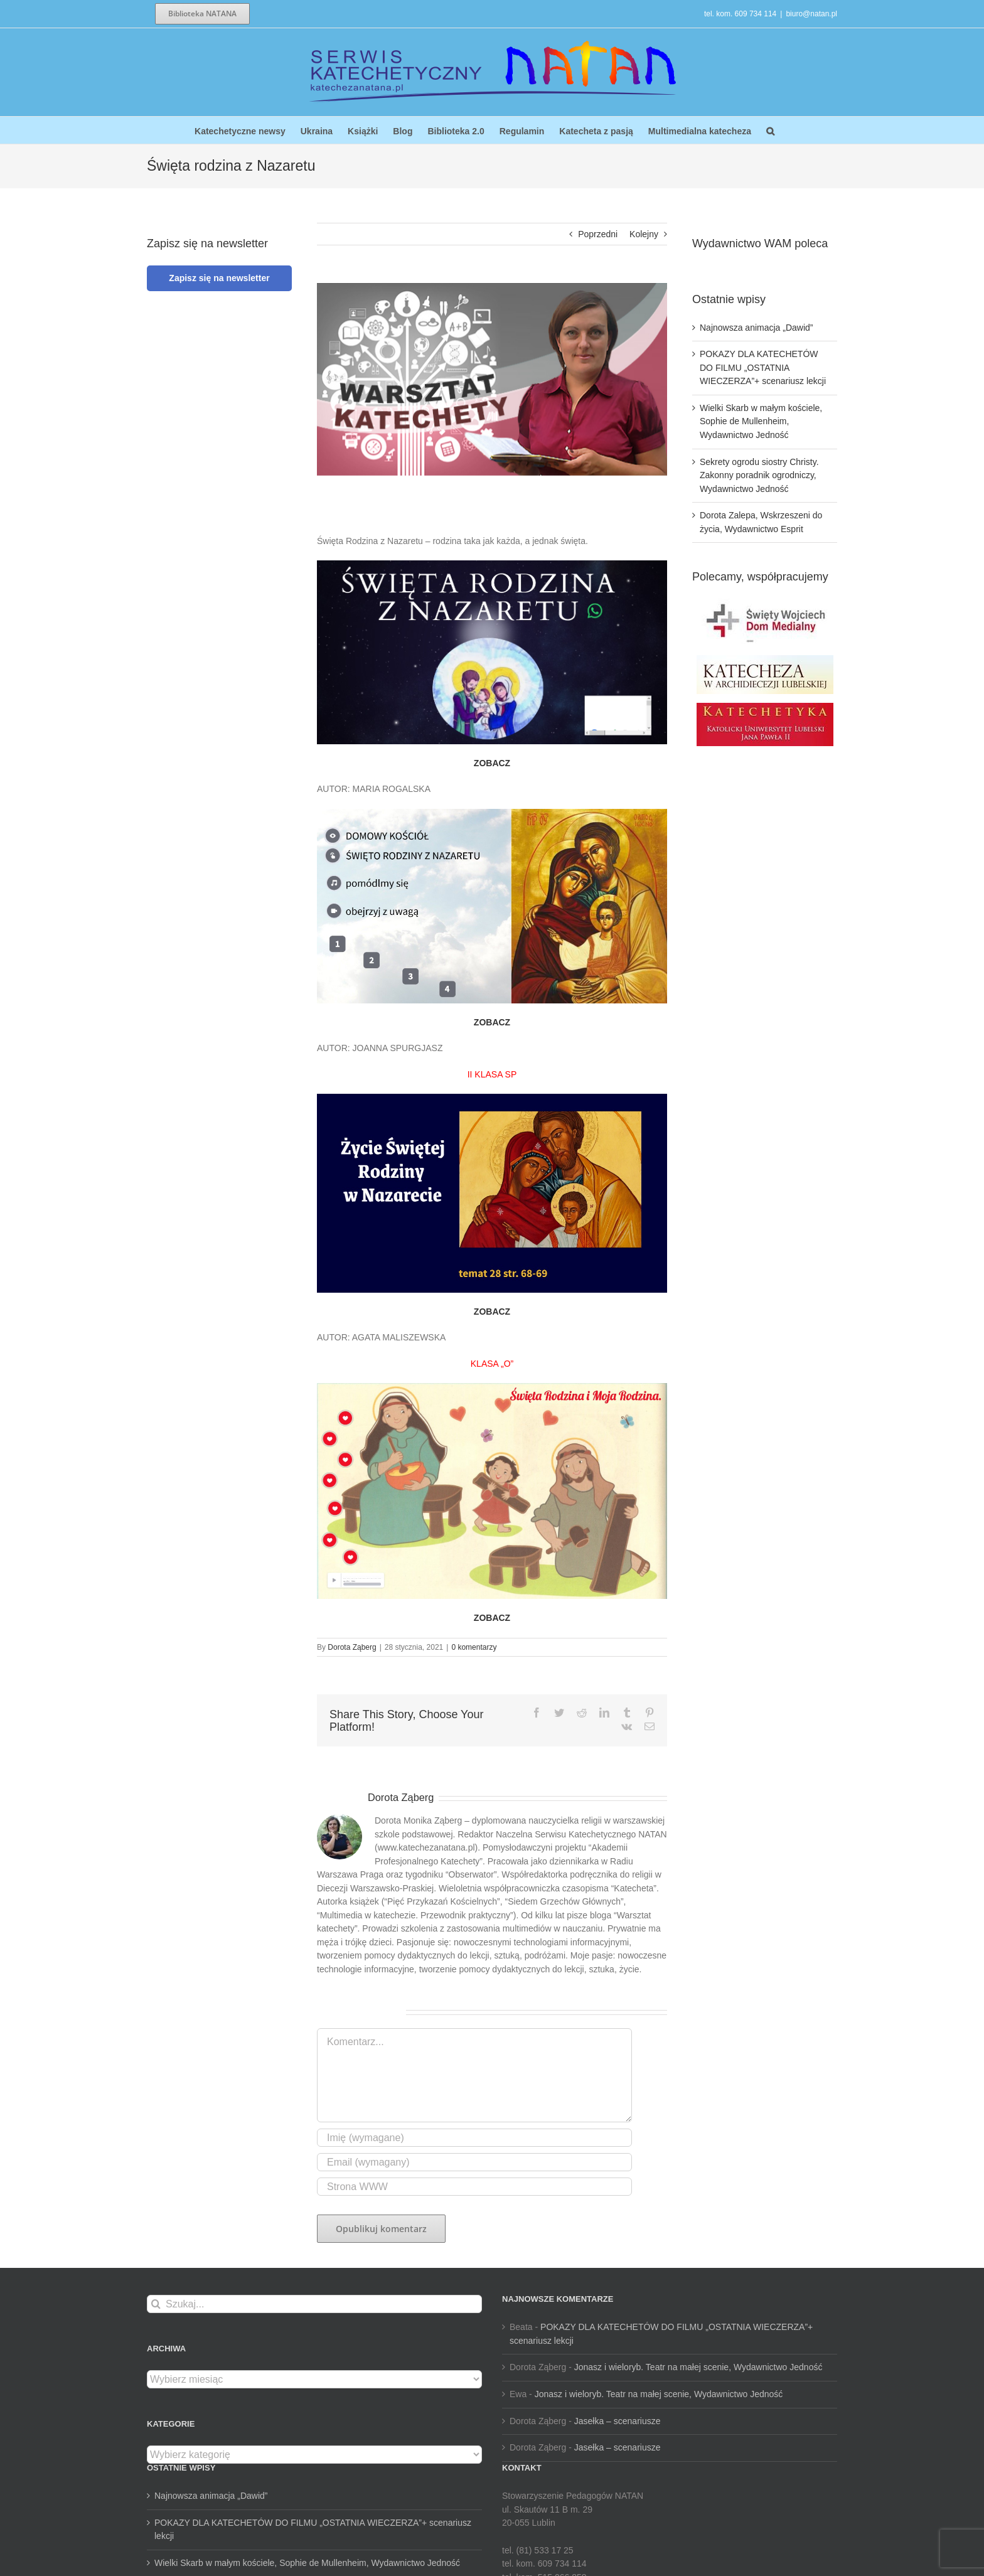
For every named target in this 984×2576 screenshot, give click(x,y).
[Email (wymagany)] (474, 2162)
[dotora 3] (492, 379)
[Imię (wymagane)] (474, 2138)
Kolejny (643, 234)
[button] (770, 130)
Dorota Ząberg (352, 1647)
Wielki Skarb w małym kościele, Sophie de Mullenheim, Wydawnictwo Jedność (761, 421)
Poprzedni (598, 234)
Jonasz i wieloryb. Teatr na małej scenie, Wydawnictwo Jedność (698, 2367)
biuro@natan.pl (811, 13)
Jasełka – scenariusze (617, 2421)
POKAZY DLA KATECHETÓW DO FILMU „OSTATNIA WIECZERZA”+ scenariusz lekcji (763, 367)
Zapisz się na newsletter (219, 278)
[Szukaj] (156, 2304)
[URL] (474, 2187)
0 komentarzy (473, 1647)
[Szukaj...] (314, 2304)
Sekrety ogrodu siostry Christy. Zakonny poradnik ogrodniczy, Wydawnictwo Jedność (759, 475)
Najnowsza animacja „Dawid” (756, 328)
